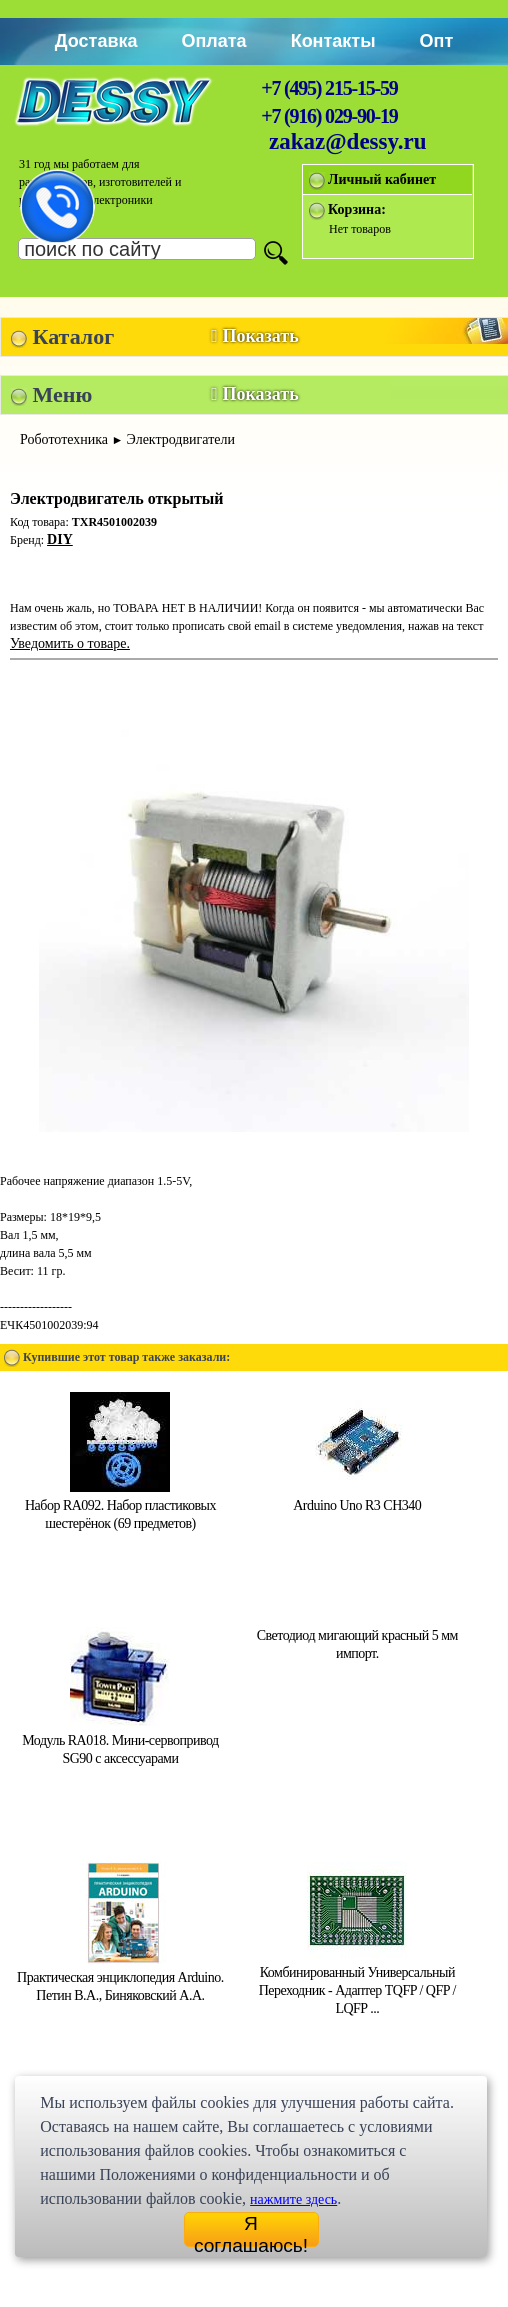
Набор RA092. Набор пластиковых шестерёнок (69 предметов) (120, 1505)
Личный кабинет (382, 179)
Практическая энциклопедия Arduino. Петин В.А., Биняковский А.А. (120, 1977)
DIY (60, 539)
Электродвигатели (181, 439)
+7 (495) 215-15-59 (329, 88)
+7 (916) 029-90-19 (329, 116)
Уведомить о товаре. (70, 643)
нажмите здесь (293, 2199)
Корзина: (357, 209)
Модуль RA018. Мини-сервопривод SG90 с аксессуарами (120, 1740)
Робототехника (64, 439)
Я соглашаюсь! (251, 2230)
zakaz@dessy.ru (348, 141)
